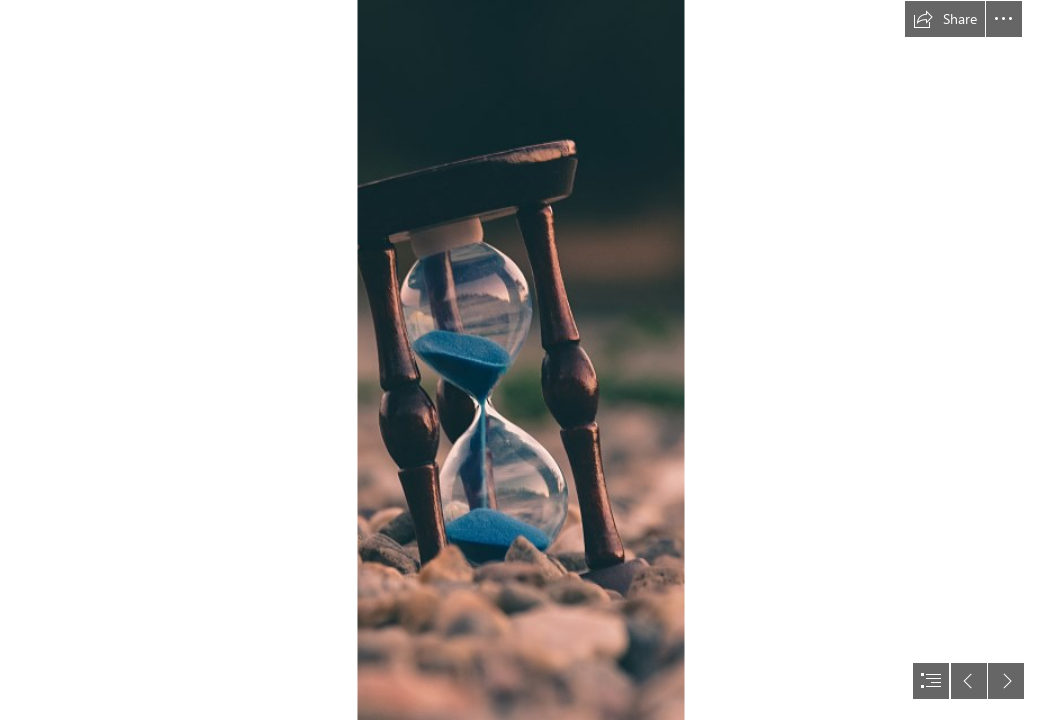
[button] (945, 19)
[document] (521, 360)
